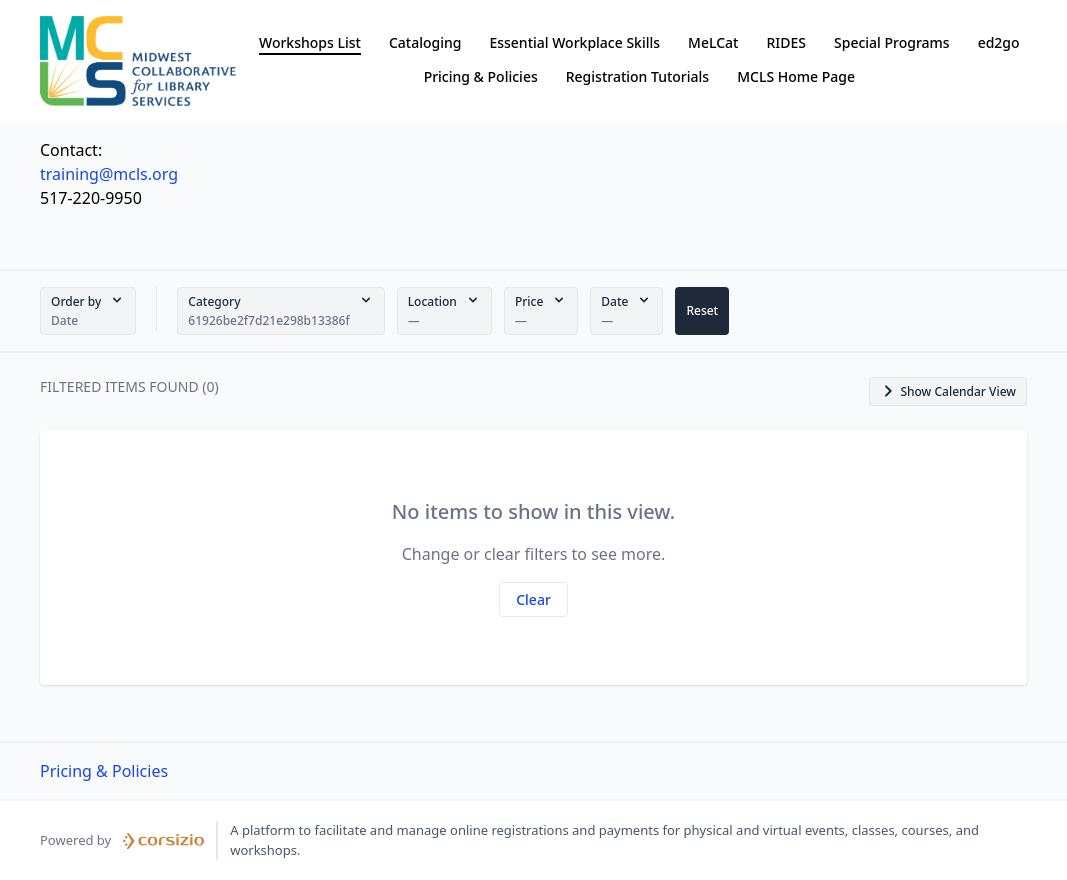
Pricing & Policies (481, 76)
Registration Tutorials (637, 76)
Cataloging (425, 42)
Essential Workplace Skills (574, 42)
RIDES (786, 42)
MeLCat (713, 42)
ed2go (999, 42)
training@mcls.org (109, 174)
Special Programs (892, 42)
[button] (88, 311)
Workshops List (310, 42)
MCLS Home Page (796, 76)
